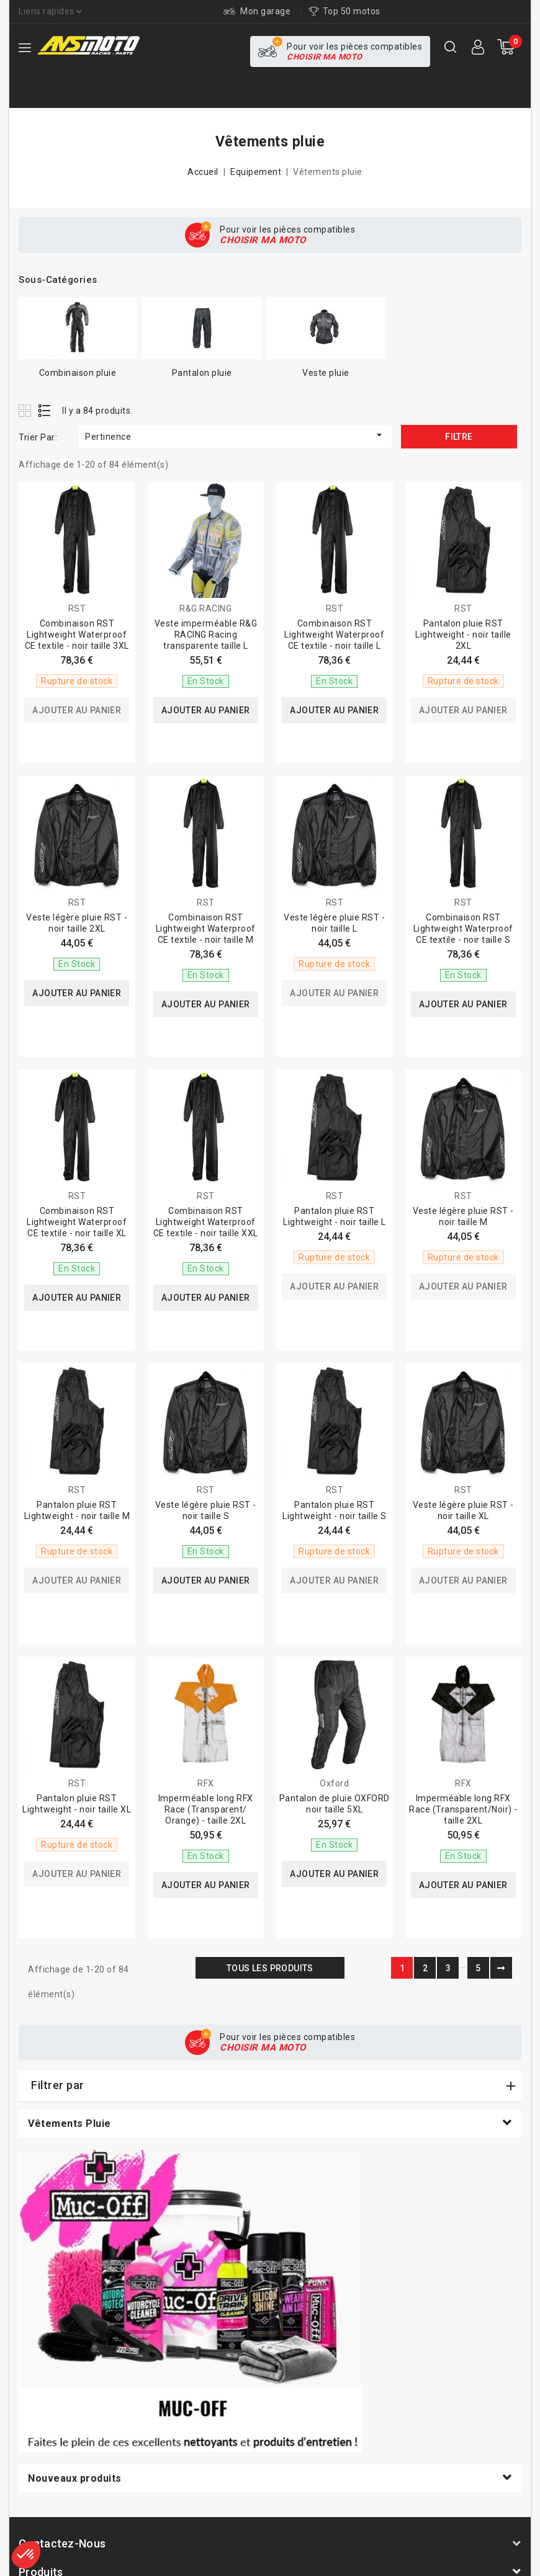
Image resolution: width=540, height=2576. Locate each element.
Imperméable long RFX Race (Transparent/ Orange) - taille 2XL (205, 1809)
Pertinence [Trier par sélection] (235, 435)
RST (77, 608)
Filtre (458, 437)
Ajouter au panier (76, 710)
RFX (205, 1783)
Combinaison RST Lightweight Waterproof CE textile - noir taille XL (77, 1222)
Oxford (334, 1783)
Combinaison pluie (78, 373)
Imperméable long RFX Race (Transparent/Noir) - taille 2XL (463, 1809)
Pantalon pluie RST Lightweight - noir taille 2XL (463, 634)
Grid (26, 410)
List (45, 410)
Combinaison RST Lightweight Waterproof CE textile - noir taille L (334, 634)
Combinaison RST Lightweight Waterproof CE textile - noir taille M (206, 928)
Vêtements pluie (69, 2123)
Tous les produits (270, 1968)
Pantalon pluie (202, 373)
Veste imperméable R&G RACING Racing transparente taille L (206, 634)
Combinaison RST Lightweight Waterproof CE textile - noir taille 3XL (77, 634)
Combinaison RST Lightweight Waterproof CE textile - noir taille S (463, 928)
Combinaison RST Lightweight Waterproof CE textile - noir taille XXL (205, 1222)
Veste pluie (325, 373)
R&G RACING (205, 608)
